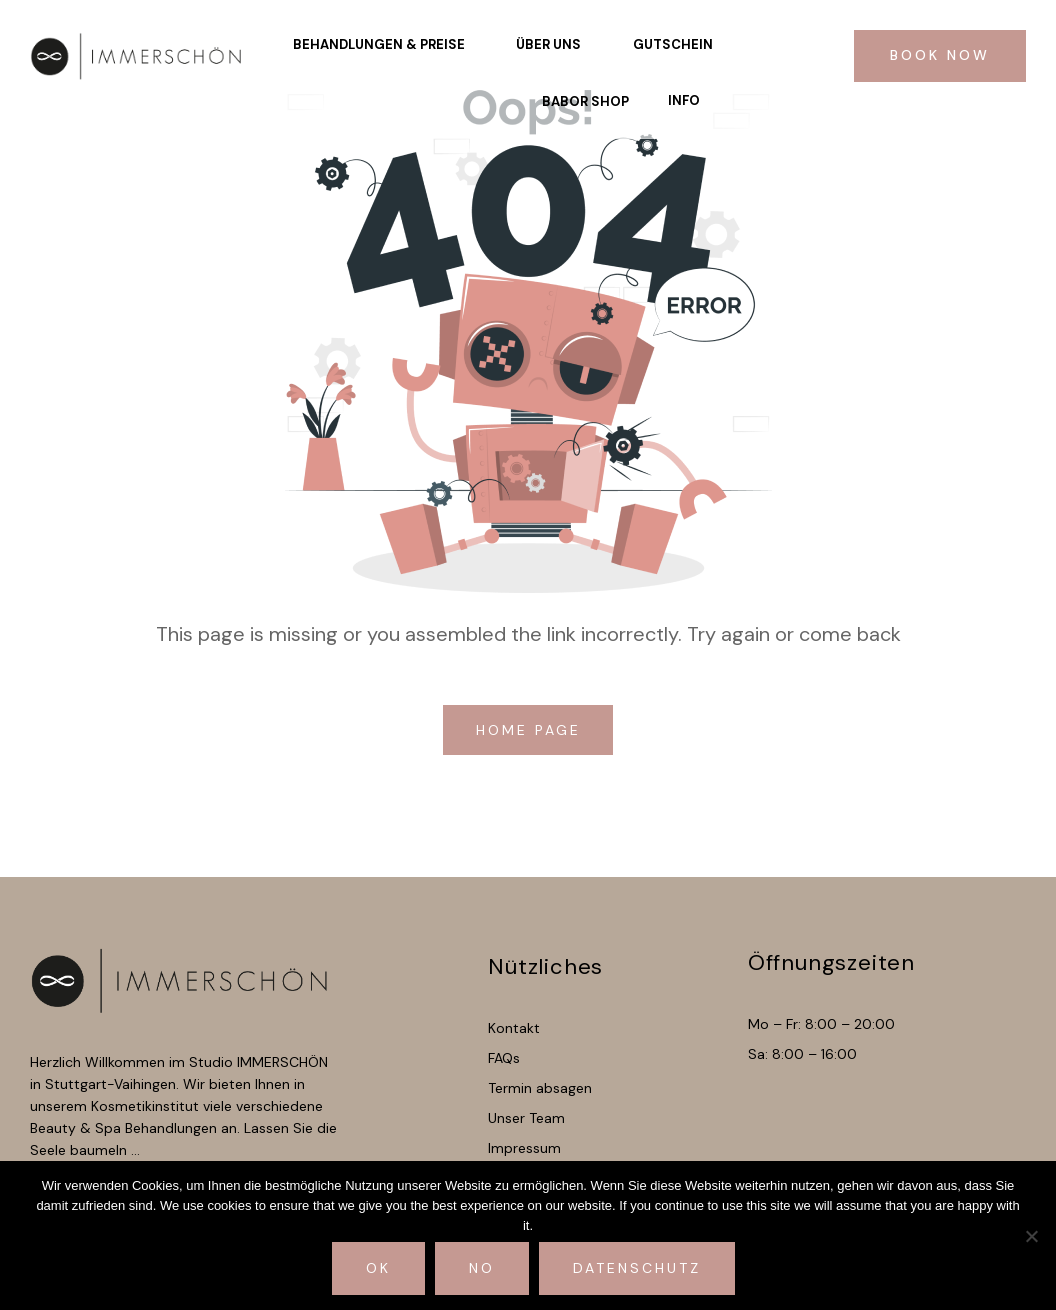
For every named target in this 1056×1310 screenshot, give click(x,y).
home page (532, 730)
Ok (378, 1268)
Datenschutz (637, 1268)
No (482, 1268)
